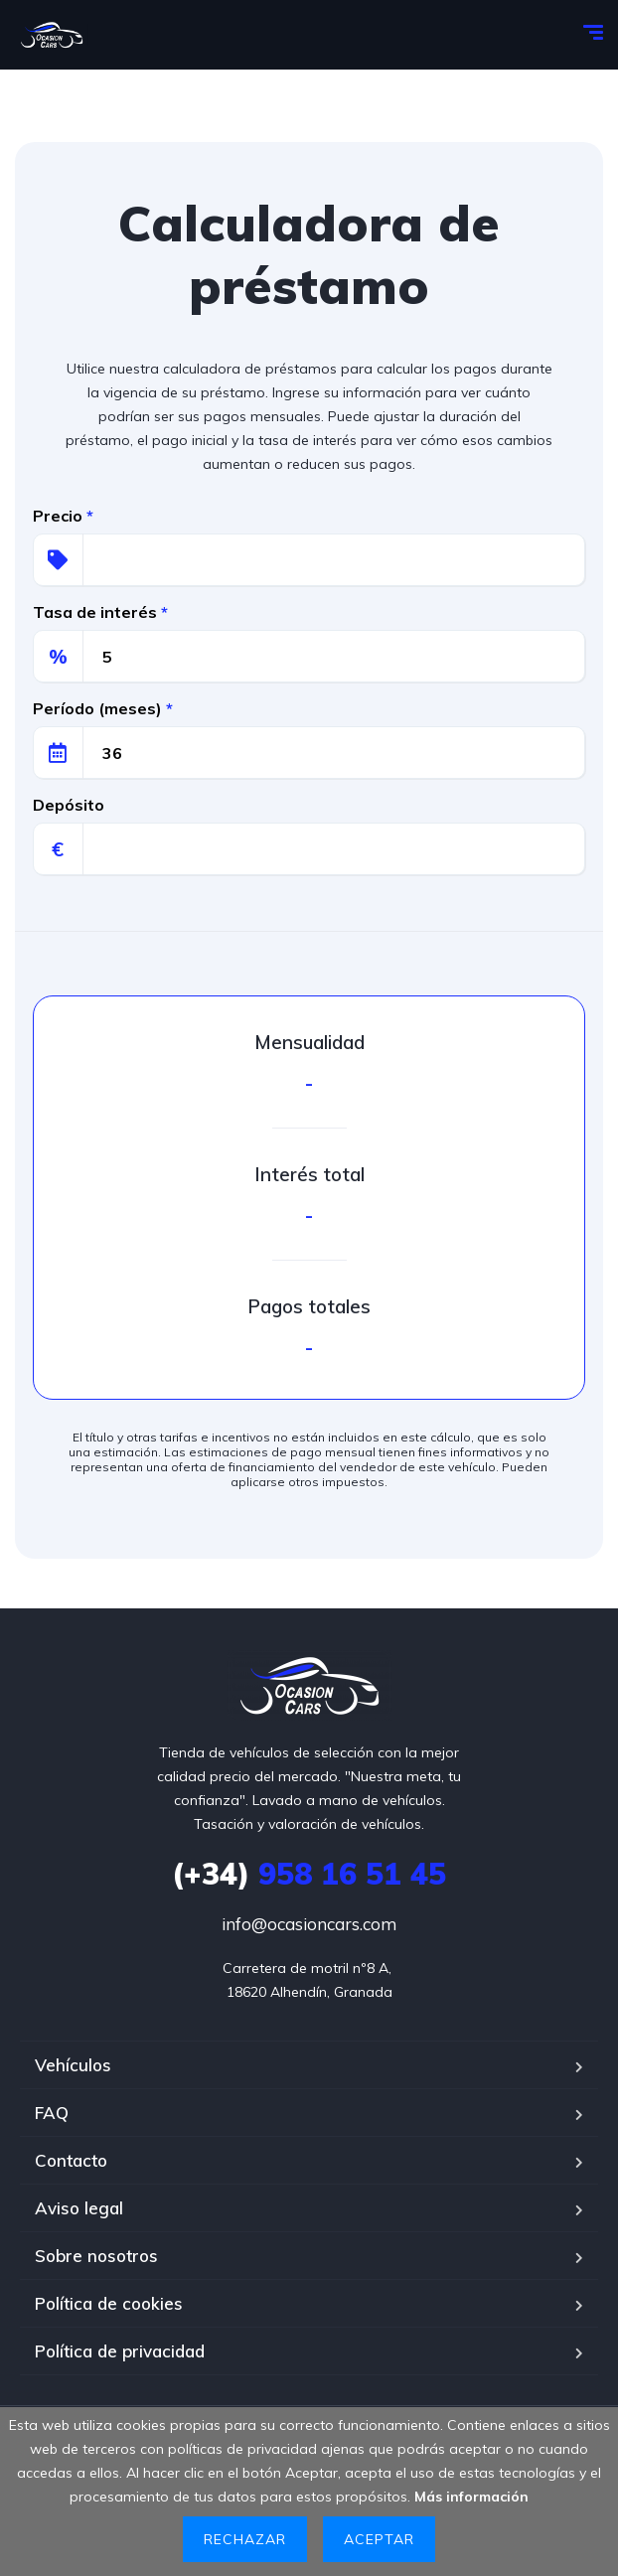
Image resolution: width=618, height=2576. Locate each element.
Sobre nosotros (96, 2255)
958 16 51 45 (309, 1874)
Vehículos (73, 2064)
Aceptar (379, 2539)
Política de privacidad (120, 2351)
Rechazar (245, 2539)
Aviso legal (79, 2207)
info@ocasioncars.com (309, 1923)
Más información (471, 2496)
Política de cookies (109, 2303)
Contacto (71, 2160)
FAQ (52, 2112)
